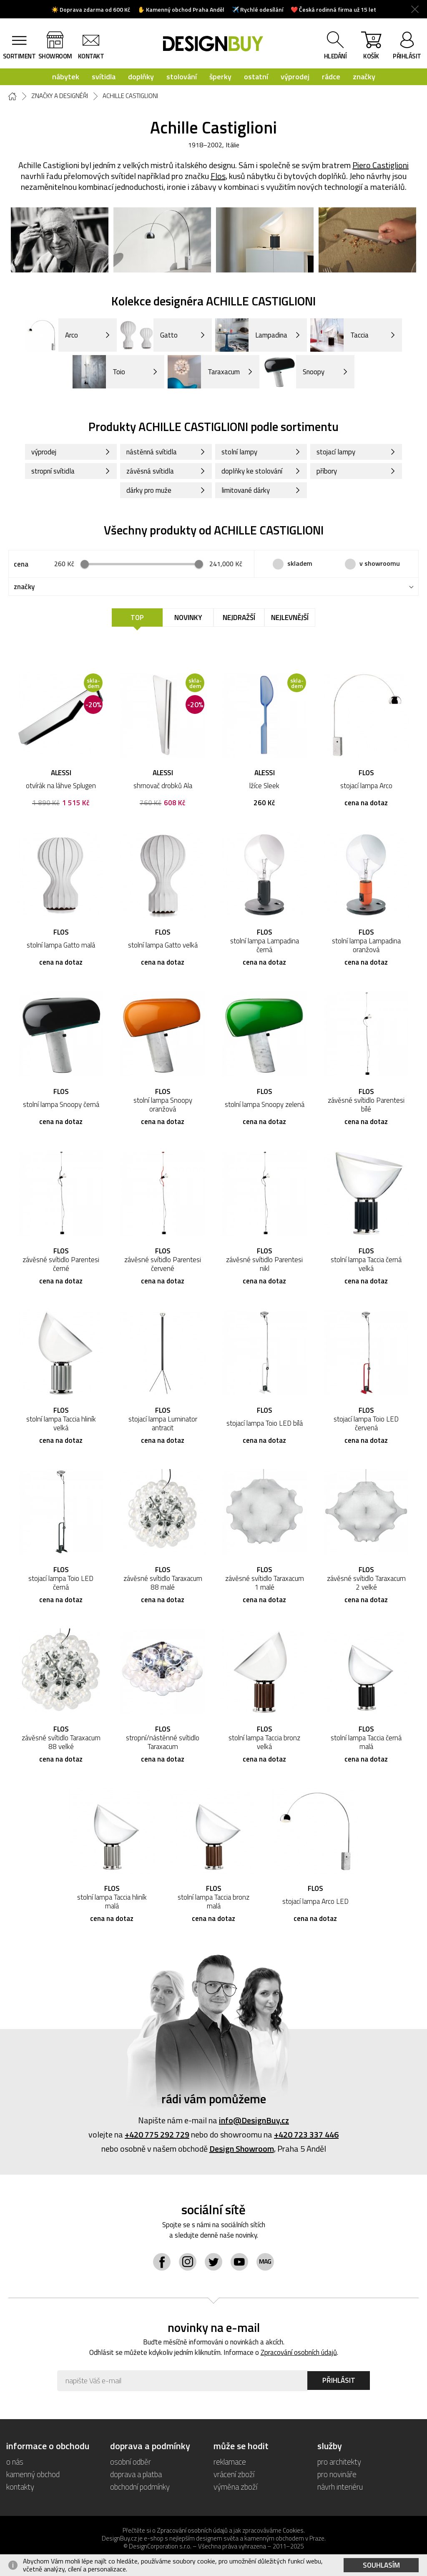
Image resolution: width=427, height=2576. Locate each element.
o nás (14, 2461)
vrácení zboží (234, 2474)
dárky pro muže (148, 490)
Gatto (149, 335)
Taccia (339, 335)
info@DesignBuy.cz (254, 2120)
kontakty (20, 2486)
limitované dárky (245, 490)
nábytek (65, 76)
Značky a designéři (59, 96)
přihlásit (407, 56)
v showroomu (379, 563)
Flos (218, 175)
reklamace (230, 2461)
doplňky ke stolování (251, 471)
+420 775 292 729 (157, 2134)
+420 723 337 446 (306, 2134)
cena (21, 564)
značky (364, 76)
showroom (55, 56)
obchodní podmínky (140, 2486)
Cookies (293, 2530)
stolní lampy (239, 451)
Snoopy (293, 371)
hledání (335, 56)
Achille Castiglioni (130, 96)
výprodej (295, 76)
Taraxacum (204, 371)
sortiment (19, 56)
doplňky (141, 76)
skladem (299, 563)
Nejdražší (239, 617)
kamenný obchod (33, 2474)
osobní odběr (130, 2461)
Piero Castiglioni (380, 165)
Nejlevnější (290, 617)
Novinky (188, 617)
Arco (51, 335)
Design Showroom (241, 2148)
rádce (331, 76)
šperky (220, 76)
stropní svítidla (53, 471)
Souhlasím (381, 2565)
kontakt (91, 56)
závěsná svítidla (150, 471)
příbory (326, 471)
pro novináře (337, 2474)
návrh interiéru (340, 2486)
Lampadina (251, 335)
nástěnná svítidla (151, 451)
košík (371, 47)
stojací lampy (335, 451)
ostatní (256, 76)
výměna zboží (235, 2486)
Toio (99, 371)
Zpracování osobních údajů (299, 2352)
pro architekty (339, 2461)
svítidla (104, 76)
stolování (181, 76)
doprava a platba (136, 2474)
